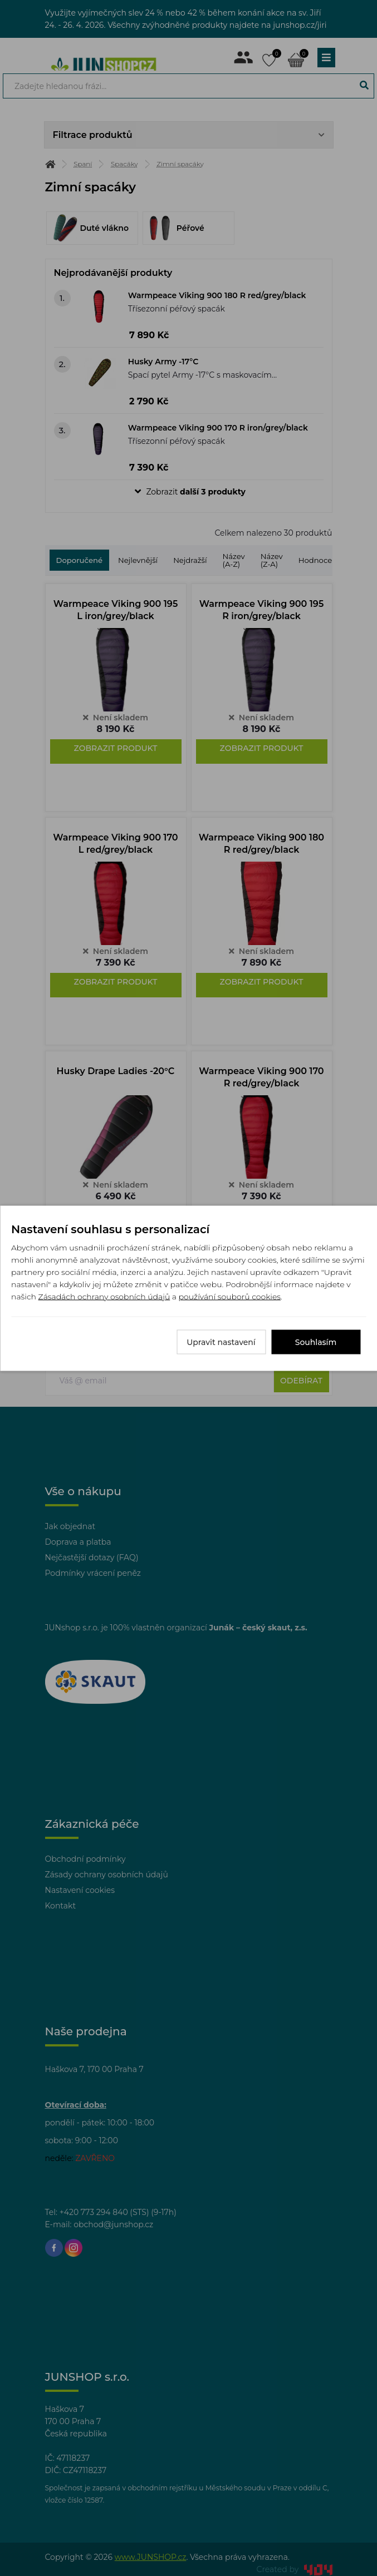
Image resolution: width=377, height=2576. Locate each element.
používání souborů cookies (230, 1296)
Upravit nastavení (221, 1342)
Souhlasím (316, 1342)
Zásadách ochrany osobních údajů (104, 1296)
